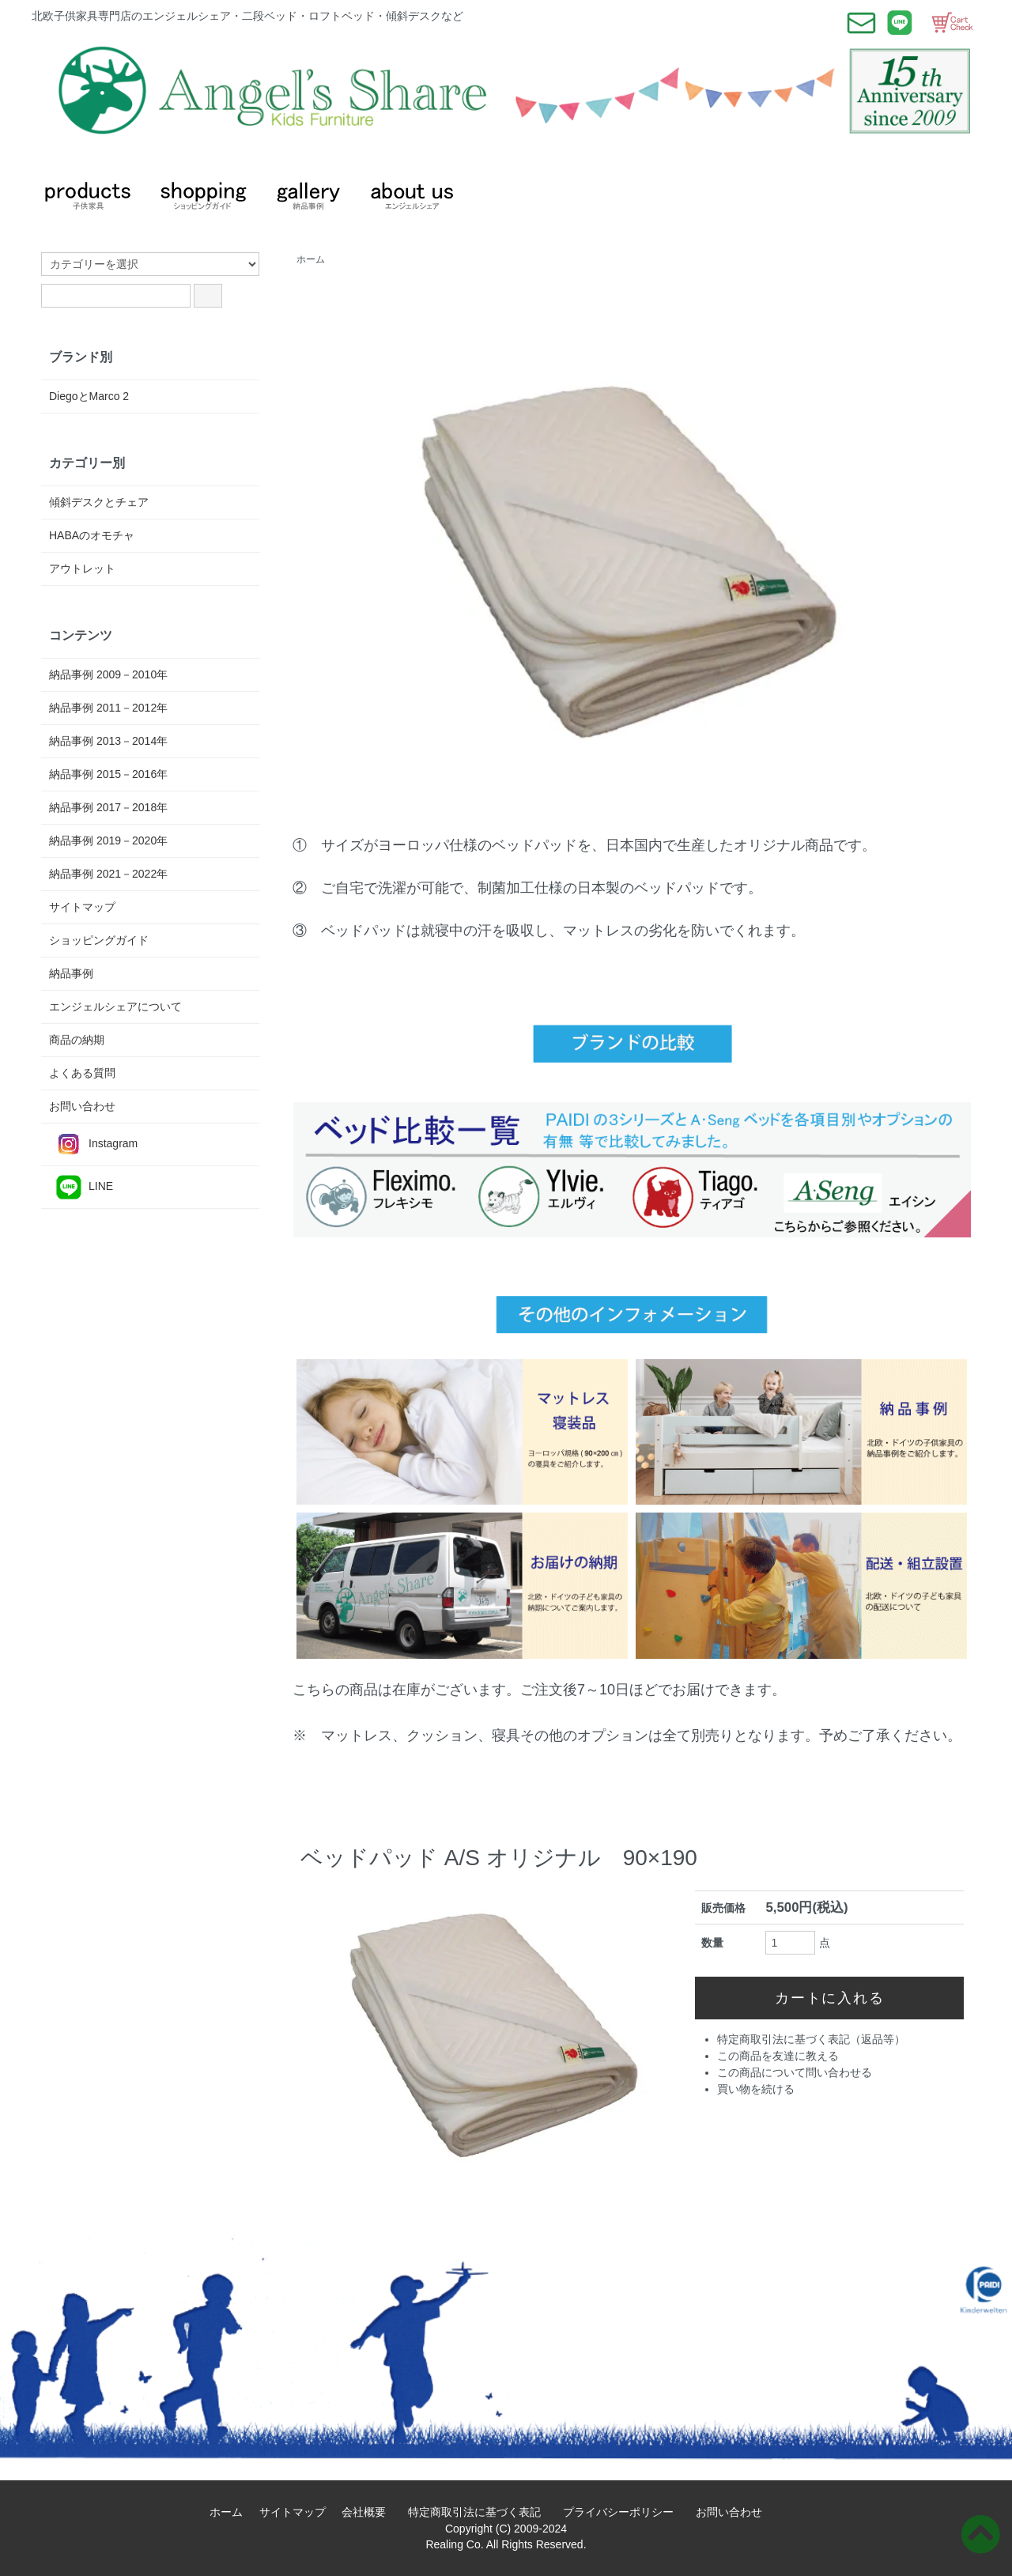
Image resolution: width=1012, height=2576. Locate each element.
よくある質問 (82, 1073)
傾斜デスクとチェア (99, 502)
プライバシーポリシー (624, 2512)
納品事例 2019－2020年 (108, 840)
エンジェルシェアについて (115, 1006)
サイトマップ (82, 907)
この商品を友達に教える (778, 2055)
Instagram (93, 1144)
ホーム (310, 259)
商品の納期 (76, 1039)
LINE (81, 1187)
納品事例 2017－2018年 (108, 807)
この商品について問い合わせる (794, 2072)
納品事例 (71, 973)
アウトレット (82, 568)
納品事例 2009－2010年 (108, 674)
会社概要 (369, 2512)
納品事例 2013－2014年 (108, 741)
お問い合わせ (82, 1106)
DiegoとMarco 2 (89, 396)
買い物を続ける (756, 2089)
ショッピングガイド (99, 940)
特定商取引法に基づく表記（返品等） (811, 2039)
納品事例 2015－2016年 (108, 774)
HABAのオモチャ (91, 535)
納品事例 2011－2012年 (108, 707)
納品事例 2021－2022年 (108, 873)
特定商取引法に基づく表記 (480, 2512)
